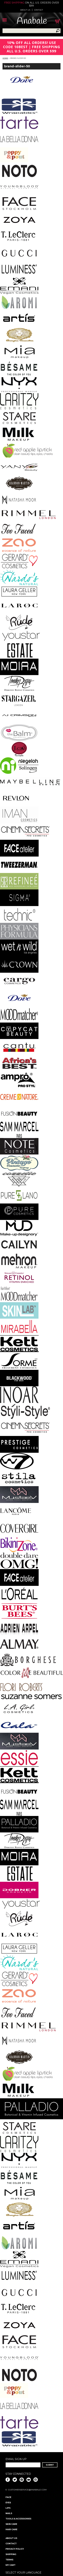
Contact (38, 10)
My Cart (10, 2565)
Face (8, 2497)
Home (5, 58)
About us (25, 10)
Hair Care (11, 2529)
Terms (9, 2559)
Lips (8, 2508)
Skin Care (11, 2524)
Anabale (32, 21)
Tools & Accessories (18, 2518)
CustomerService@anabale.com (27, 2489)
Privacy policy (15, 2549)
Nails (9, 2513)
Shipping (11, 2554)
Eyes (8, 2502)
